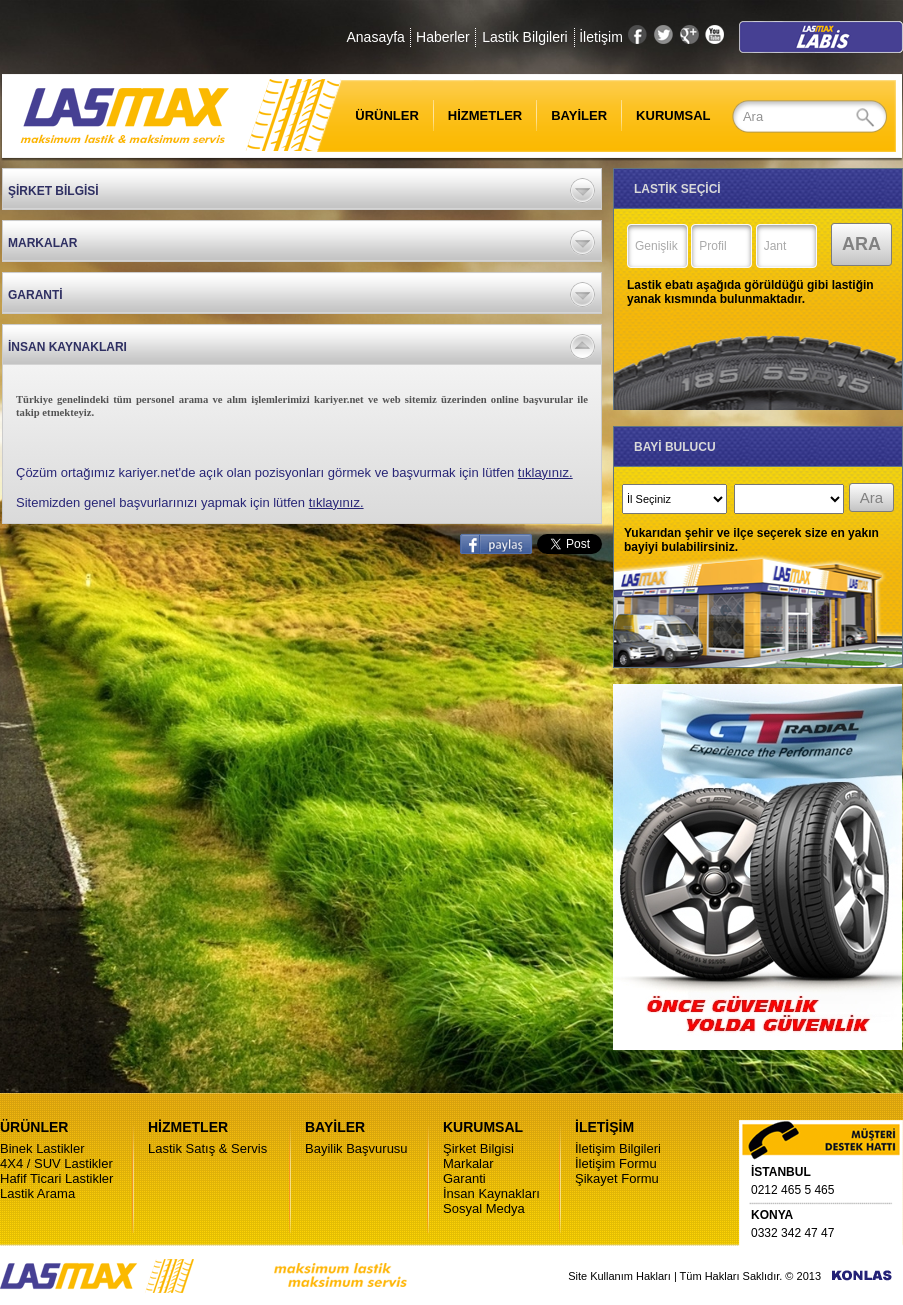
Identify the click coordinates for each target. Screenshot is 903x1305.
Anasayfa (375, 37)
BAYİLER (579, 115)
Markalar (468, 1163)
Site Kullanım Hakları (619, 1276)
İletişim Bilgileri (618, 1148)
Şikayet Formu (617, 1178)
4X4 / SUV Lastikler (56, 1163)
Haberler (443, 37)
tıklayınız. (545, 472)
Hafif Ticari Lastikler (56, 1178)
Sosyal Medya (484, 1208)
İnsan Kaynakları (491, 1193)
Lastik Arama (37, 1193)
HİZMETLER (485, 115)
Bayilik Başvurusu (356, 1148)
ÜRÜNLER (374, 115)
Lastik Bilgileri (525, 37)
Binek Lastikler (42, 1148)
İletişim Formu (616, 1163)
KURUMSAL (673, 115)
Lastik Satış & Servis (207, 1148)
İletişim (601, 37)
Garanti (464, 1178)
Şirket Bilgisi (478, 1148)
